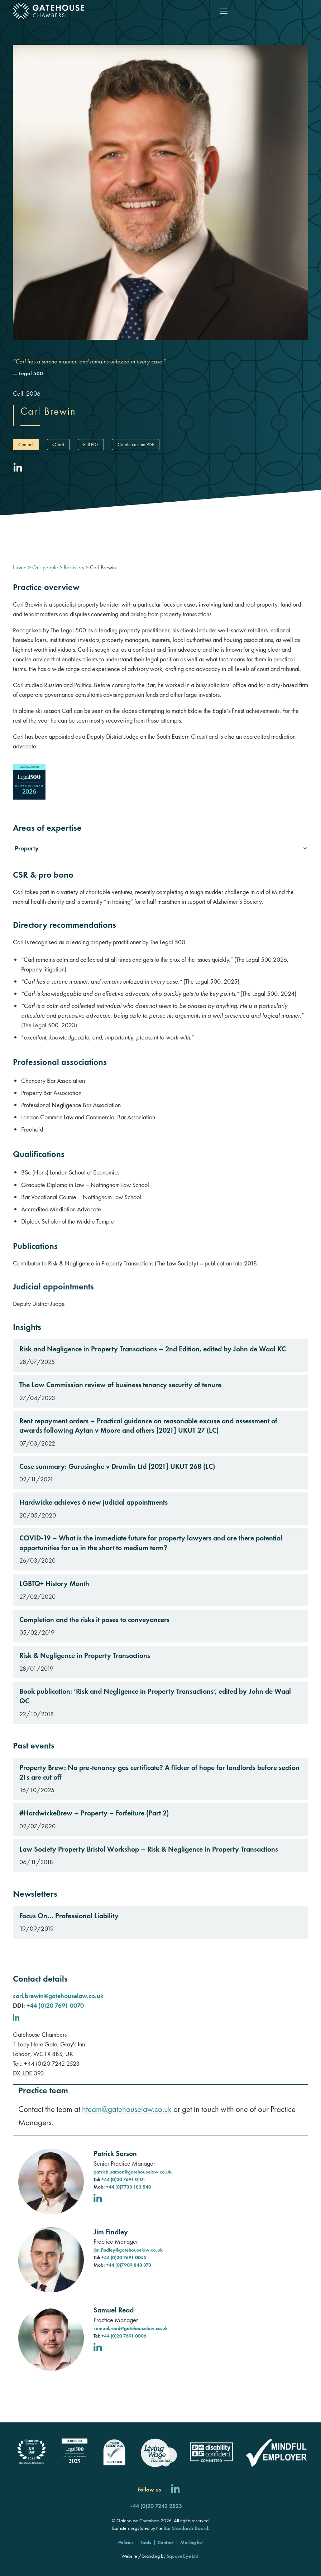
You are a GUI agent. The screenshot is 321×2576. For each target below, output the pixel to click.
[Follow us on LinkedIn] (175, 2489)
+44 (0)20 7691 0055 (124, 2257)
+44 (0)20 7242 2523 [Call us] (156, 2506)
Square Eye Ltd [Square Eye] (182, 2556)
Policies (126, 2542)
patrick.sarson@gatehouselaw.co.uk (133, 2172)
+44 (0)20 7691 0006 (124, 2336)
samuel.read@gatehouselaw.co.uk (131, 2328)
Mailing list (191, 2542)
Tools (145, 2542)
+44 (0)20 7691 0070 (55, 2005)
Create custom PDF (136, 444)
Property (27, 848)
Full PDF (91, 444)
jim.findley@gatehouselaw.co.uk (128, 2250)
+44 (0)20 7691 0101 (123, 2179)
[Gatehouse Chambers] (49, 11)
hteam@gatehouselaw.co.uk (127, 2109)
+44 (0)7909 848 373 (128, 2265)
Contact (25, 444)
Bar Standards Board (185, 2528)
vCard (58, 444)
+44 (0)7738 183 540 (128, 2187)
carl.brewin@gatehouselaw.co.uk (58, 1996)
